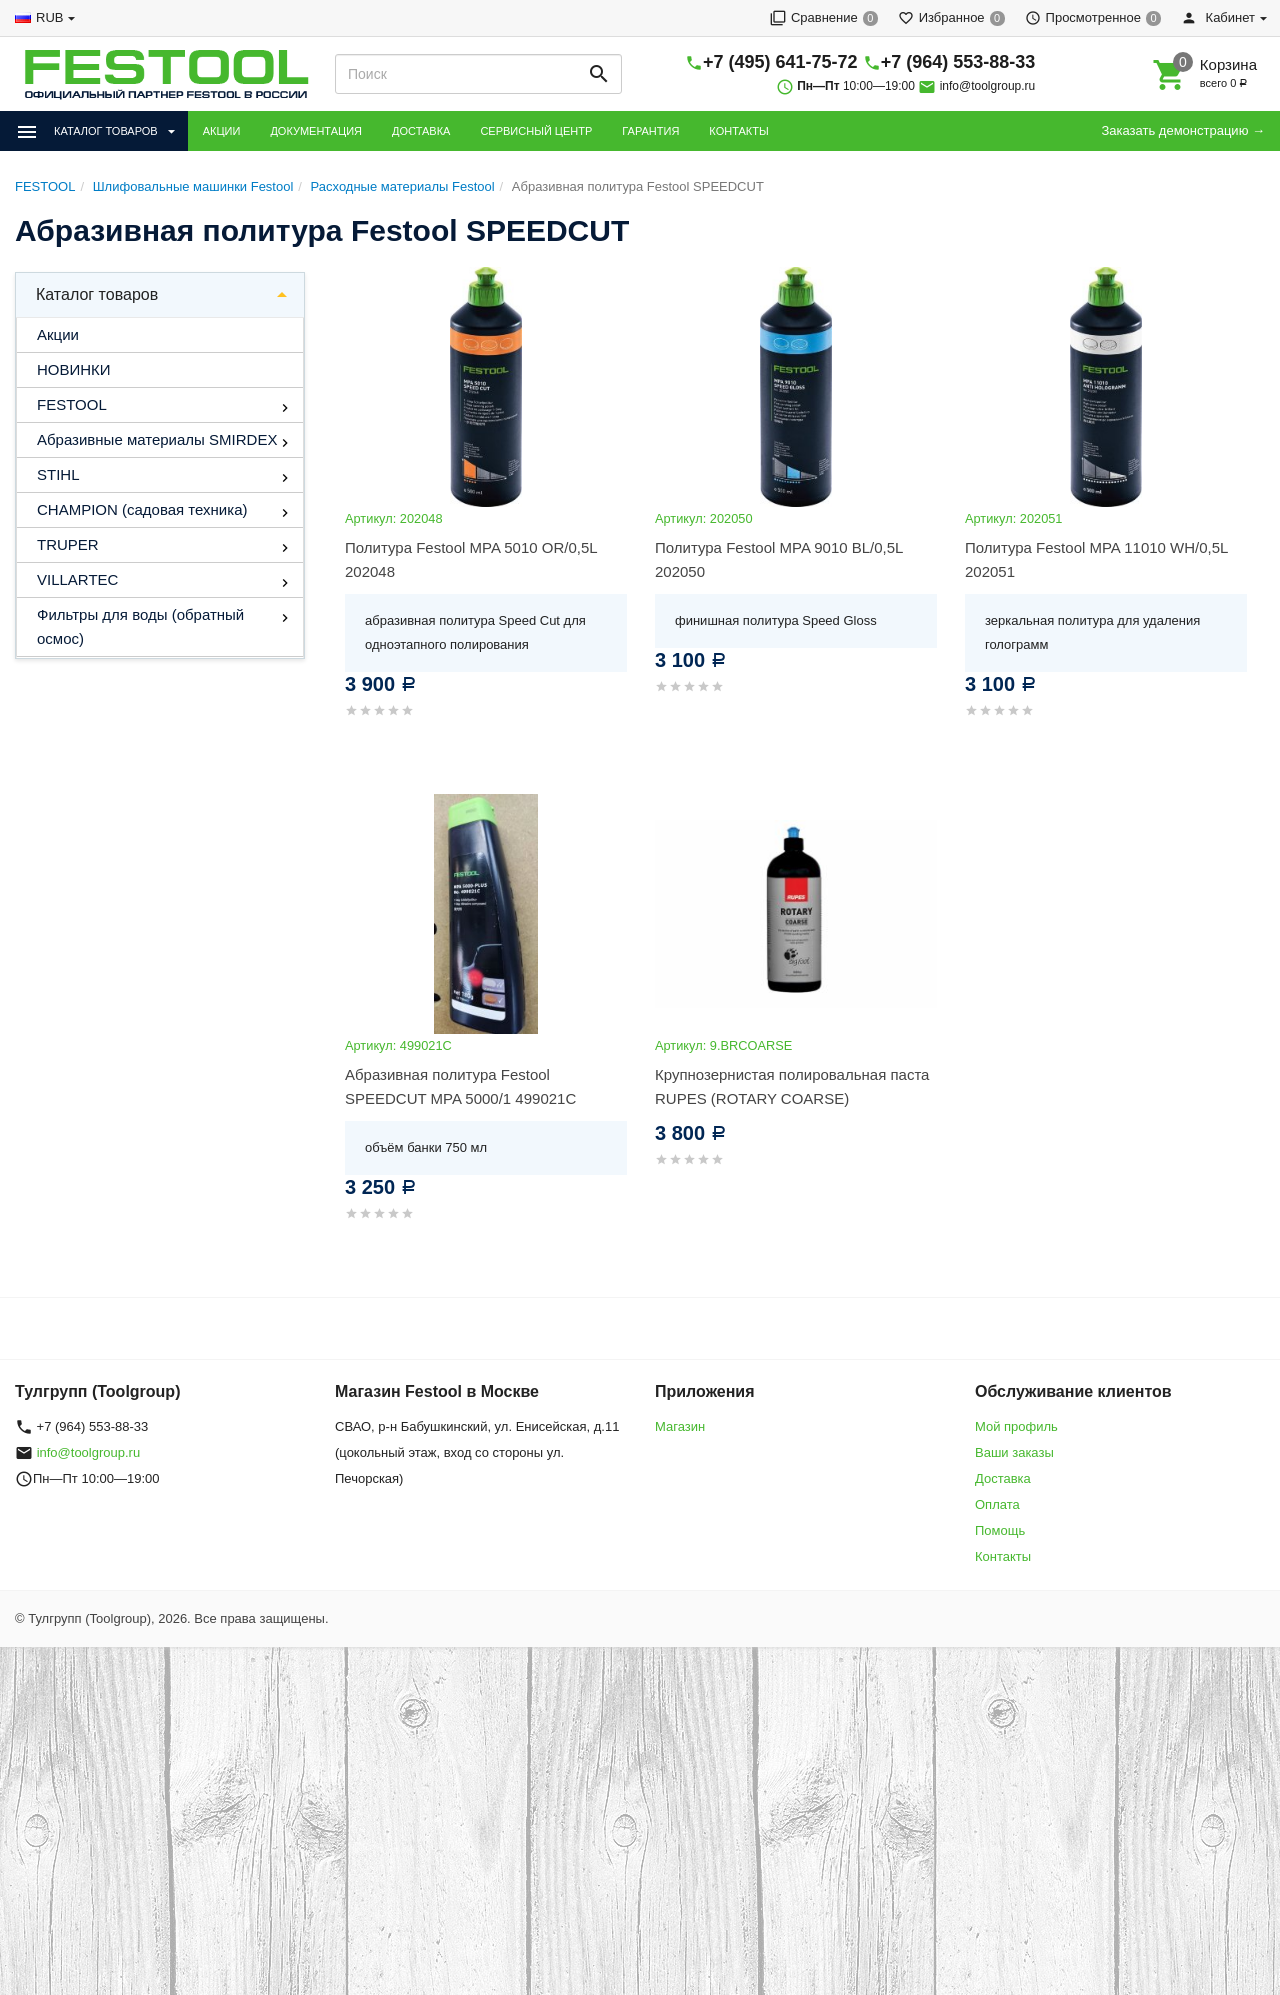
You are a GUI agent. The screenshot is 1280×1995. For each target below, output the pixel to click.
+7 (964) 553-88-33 (958, 62)
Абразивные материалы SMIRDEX (157, 439)
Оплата (997, 1504)
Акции (58, 334)
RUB (49, 17)
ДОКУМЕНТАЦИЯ (316, 131)
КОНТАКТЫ (738, 131)
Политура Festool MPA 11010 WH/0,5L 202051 (1096, 559)
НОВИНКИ (74, 369)
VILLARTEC (77, 579)
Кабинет (1218, 17)
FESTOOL (72, 404)
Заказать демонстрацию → (1183, 130)
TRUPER (68, 544)
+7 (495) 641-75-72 (780, 62)
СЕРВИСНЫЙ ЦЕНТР (536, 131)
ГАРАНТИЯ (650, 131)
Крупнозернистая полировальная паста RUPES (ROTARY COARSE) (792, 1086)
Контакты (1003, 1556)
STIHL (58, 474)
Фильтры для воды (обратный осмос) (140, 626)
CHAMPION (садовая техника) (142, 509)
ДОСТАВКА (421, 131)
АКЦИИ (222, 131)
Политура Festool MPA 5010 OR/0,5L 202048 (471, 559)
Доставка (1003, 1478)
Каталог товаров (97, 294)
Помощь (1000, 1530)
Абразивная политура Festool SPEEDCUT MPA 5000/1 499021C (460, 1086)
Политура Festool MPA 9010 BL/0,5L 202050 (779, 559)
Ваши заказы (1014, 1452)
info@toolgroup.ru (988, 86)
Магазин (680, 1426)
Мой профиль (1016, 1426)
